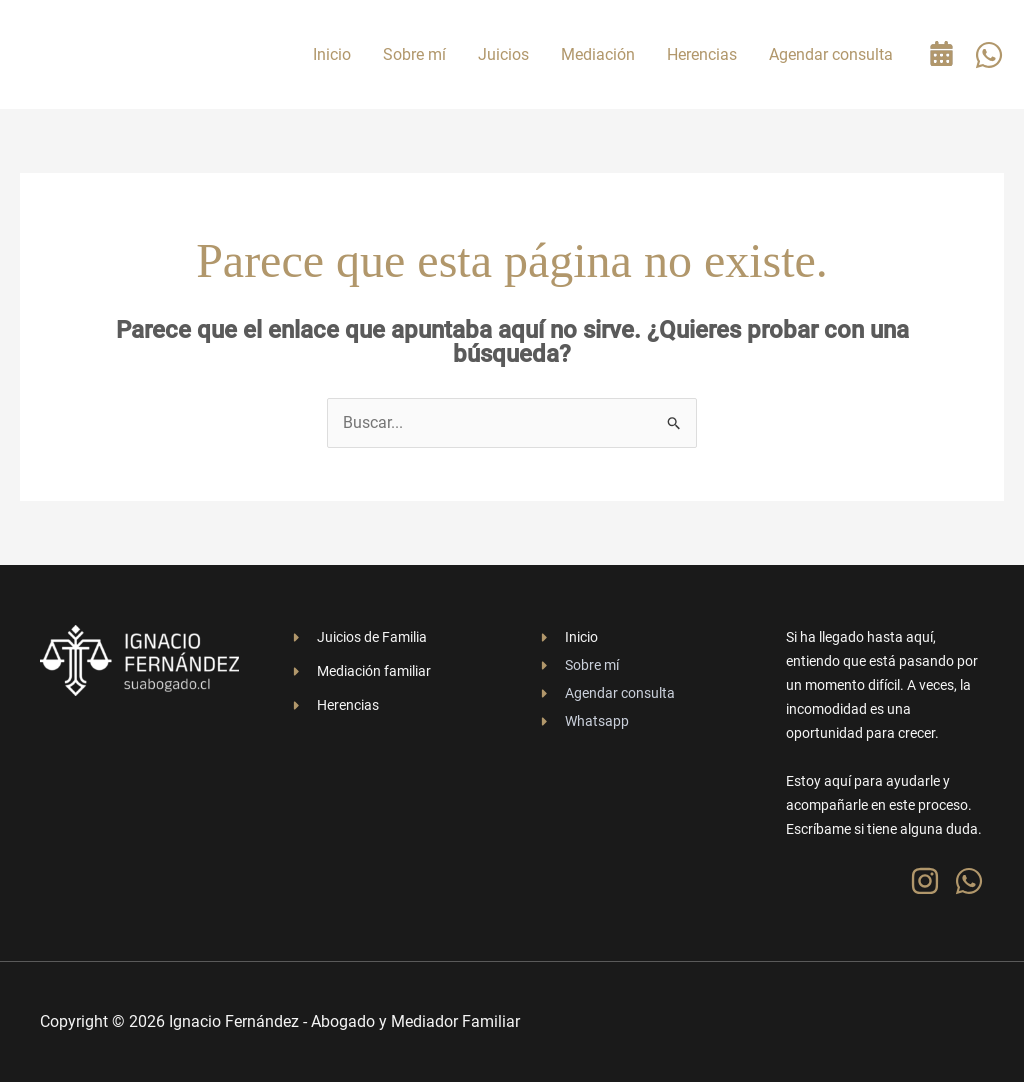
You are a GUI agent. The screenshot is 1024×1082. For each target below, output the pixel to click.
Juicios (503, 54)
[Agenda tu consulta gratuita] (941, 53)
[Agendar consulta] (606, 693)
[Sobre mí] (578, 665)
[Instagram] (925, 881)
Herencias (702, 54)
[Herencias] (334, 705)
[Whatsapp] (583, 721)
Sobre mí (414, 54)
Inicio (332, 54)
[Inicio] (567, 637)
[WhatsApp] (989, 55)
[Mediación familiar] (360, 671)
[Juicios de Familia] (358, 637)
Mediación (598, 54)
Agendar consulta (831, 54)
